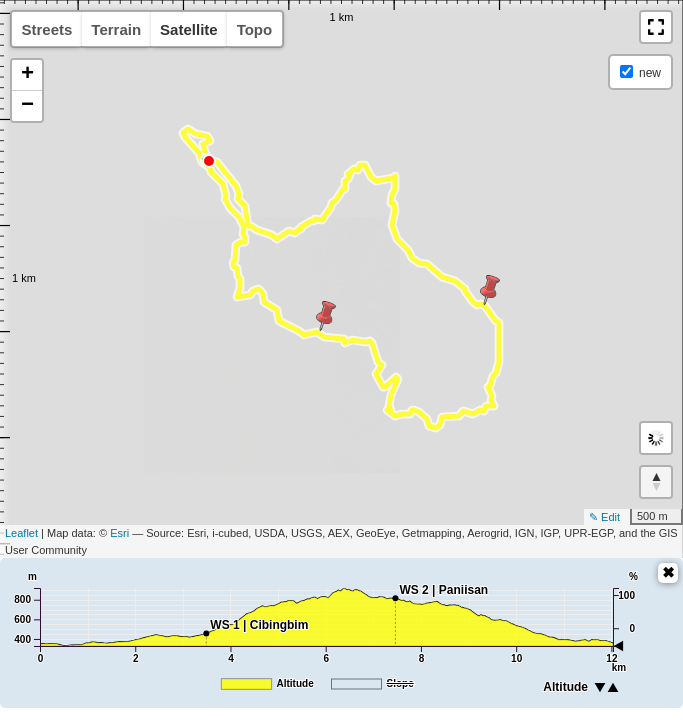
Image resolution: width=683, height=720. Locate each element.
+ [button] (27, 75)
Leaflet (21, 533)
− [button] (27, 106)
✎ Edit (604, 517)
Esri (119, 533)
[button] (656, 27)
